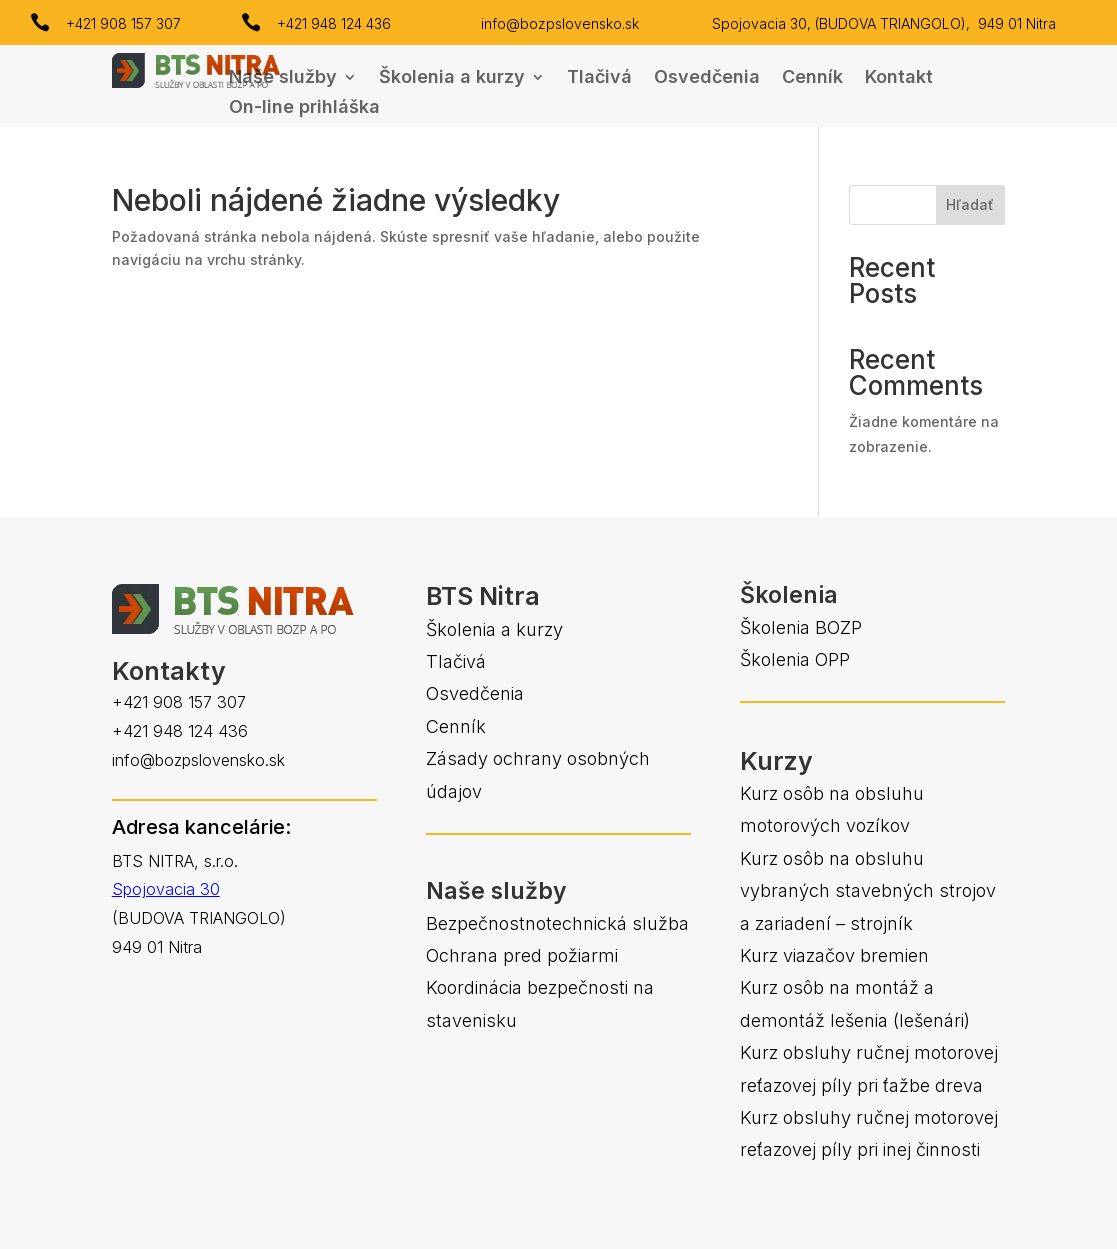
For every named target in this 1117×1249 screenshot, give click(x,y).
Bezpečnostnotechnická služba (557, 923)
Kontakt (899, 78)
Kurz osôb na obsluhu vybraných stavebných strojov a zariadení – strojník (868, 891)
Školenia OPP (795, 659)
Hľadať (970, 204)
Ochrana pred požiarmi (522, 955)
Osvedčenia (707, 78)
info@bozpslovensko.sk (560, 23)
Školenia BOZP (801, 627)
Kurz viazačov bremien (834, 955)
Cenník (812, 78)
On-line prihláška (304, 108)
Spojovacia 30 (166, 889)
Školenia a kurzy (452, 78)
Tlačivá (599, 78)
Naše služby (283, 78)
